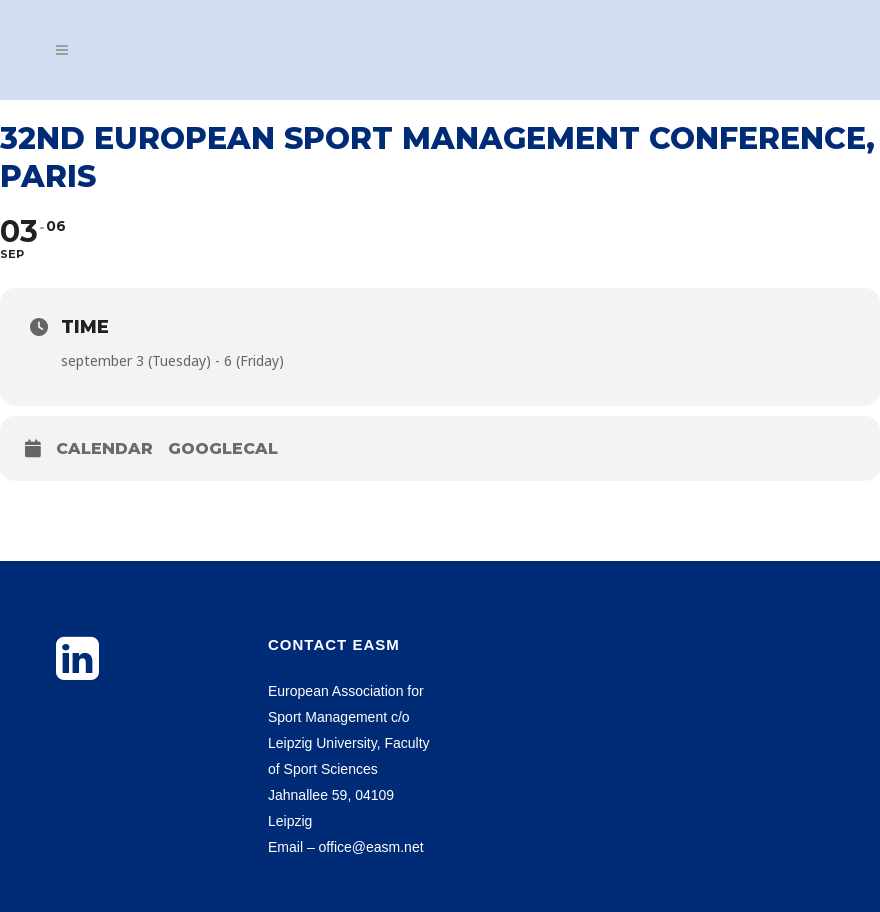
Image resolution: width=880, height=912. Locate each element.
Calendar (104, 448)
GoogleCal (223, 448)
